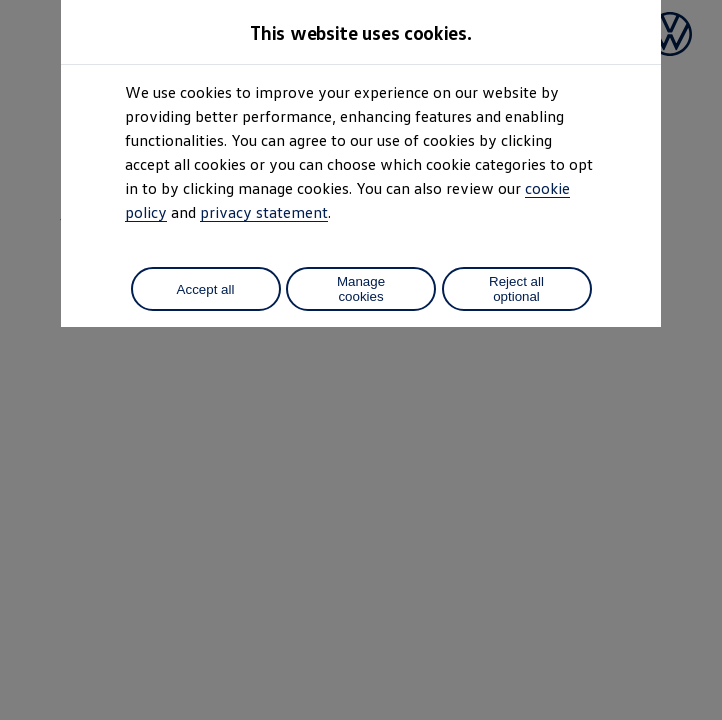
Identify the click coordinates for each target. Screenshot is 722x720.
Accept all (206, 289)
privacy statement (264, 212)
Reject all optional (516, 289)
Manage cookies (361, 289)
